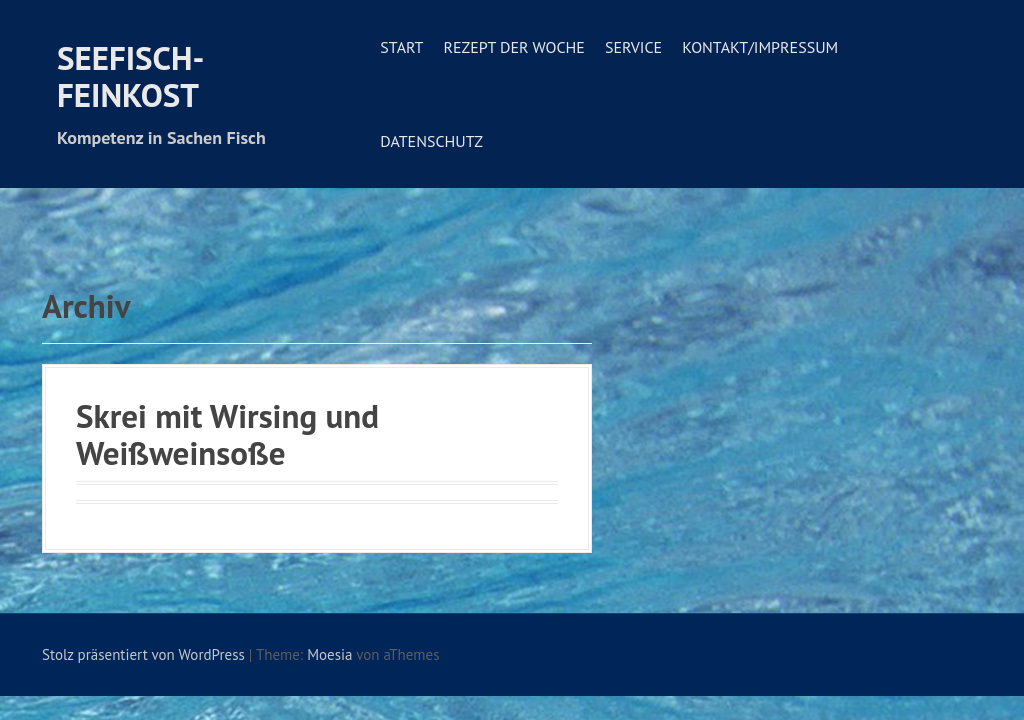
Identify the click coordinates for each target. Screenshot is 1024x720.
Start (401, 47)
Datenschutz (431, 141)
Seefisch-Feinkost (130, 75)
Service (633, 47)
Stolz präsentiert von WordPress (143, 654)
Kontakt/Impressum (760, 47)
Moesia (329, 654)
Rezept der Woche (513, 47)
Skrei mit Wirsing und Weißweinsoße (227, 433)
